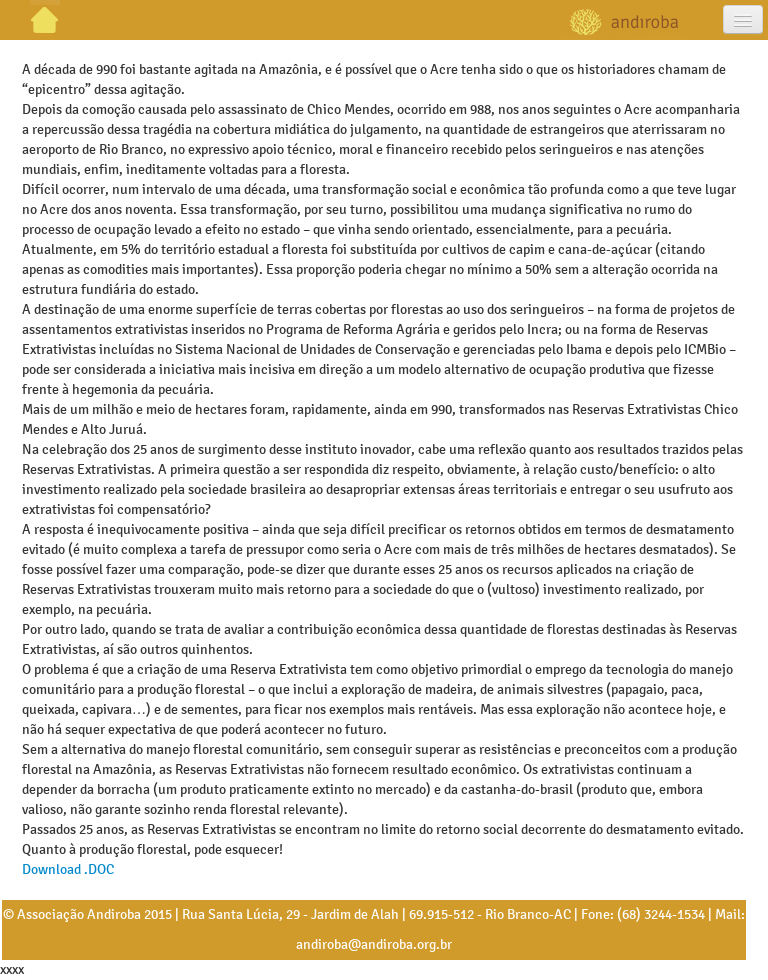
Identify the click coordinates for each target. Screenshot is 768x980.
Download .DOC (68, 869)
